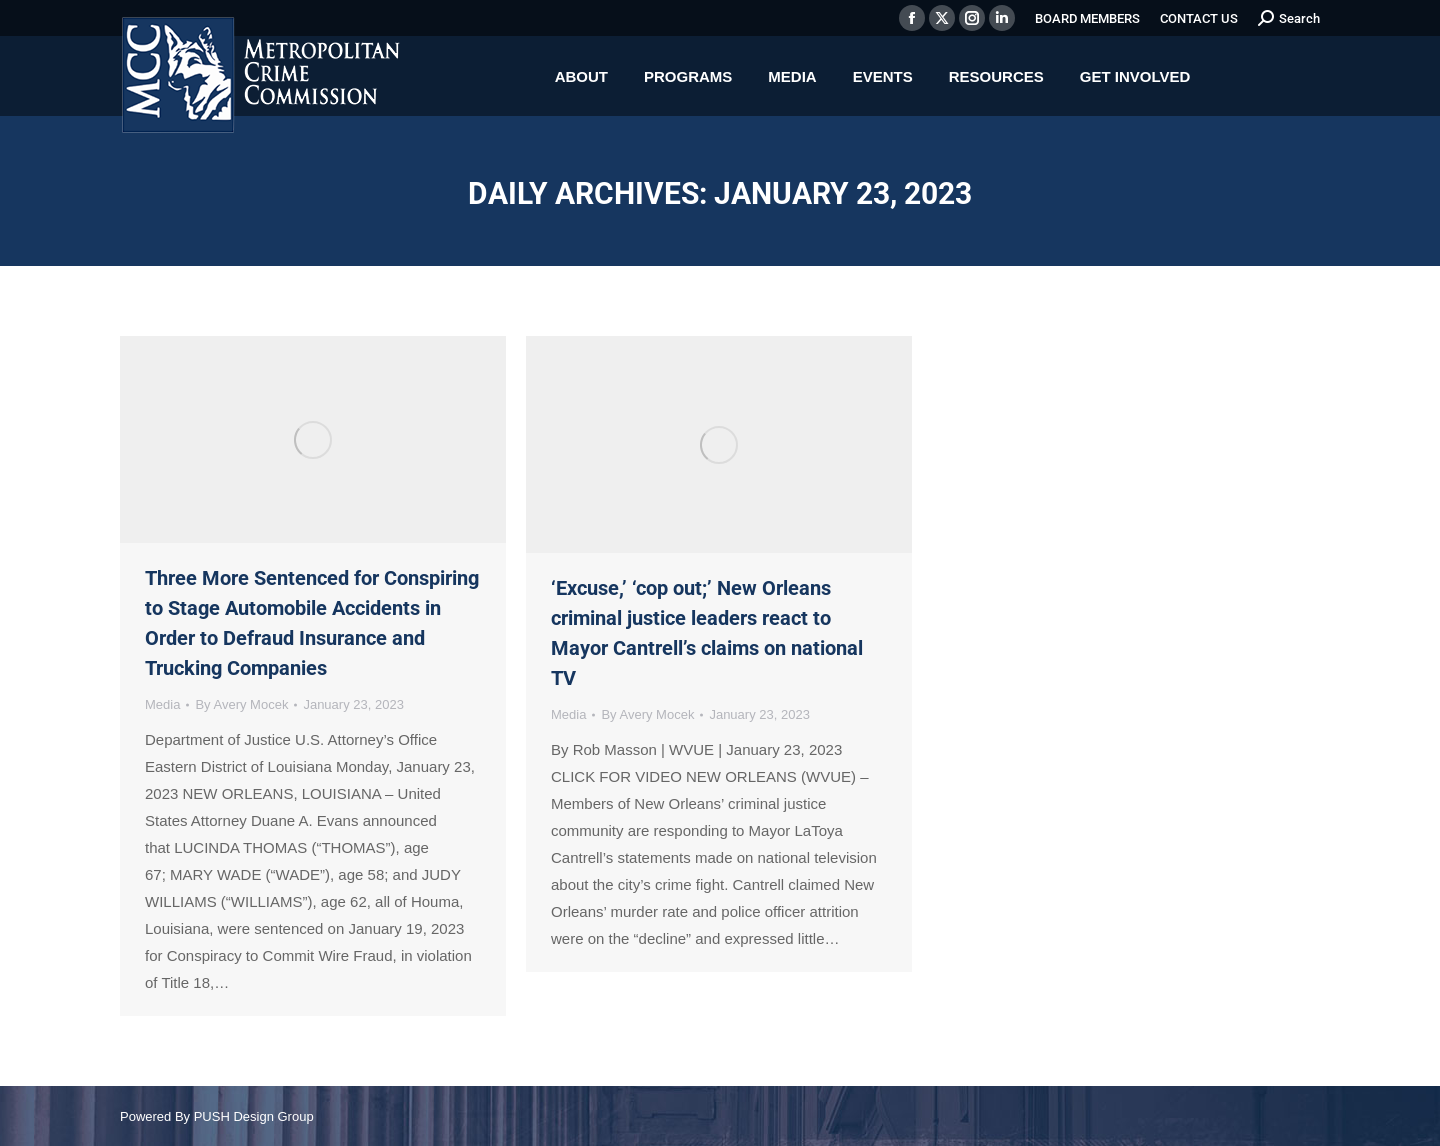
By (241, 704)
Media (162, 704)
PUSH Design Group (254, 1116)
